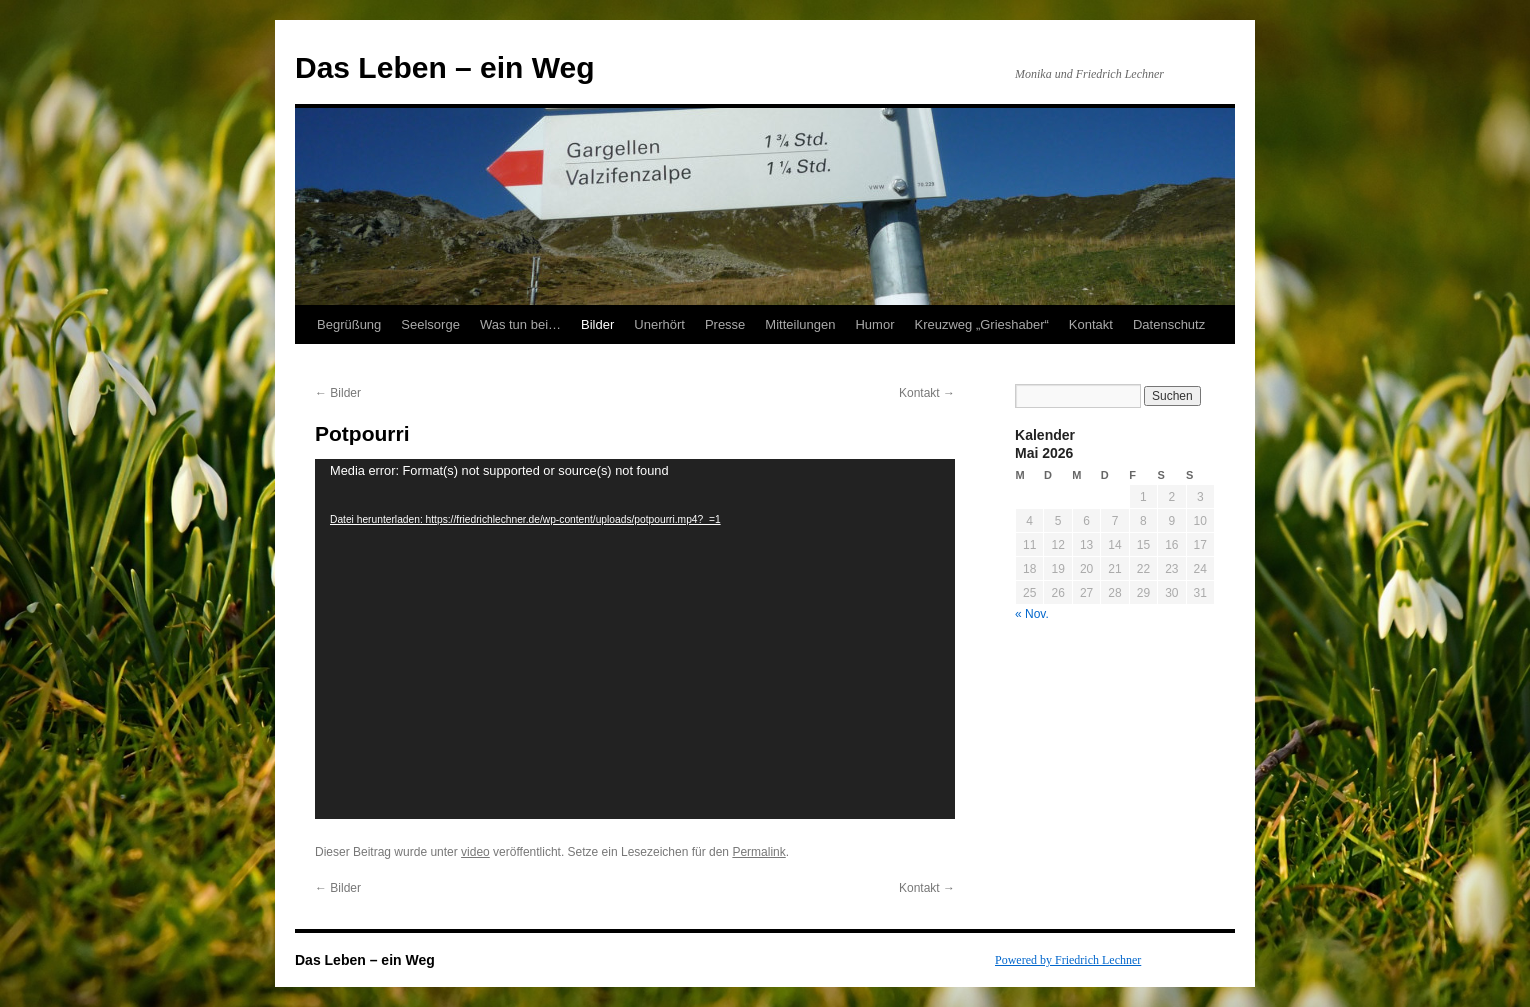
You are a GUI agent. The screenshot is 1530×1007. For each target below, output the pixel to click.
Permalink (758, 852)
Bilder (597, 324)
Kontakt (1091, 324)
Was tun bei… (520, 324)
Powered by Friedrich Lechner (1068, 960)
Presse (725, 324)
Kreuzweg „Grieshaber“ (981, 324)
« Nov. (1032, 614)
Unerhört (659, 324)
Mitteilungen (800, 324)
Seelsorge (430, 324)
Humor (874, 324)
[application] (635, 639)
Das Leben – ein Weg (445, 67)
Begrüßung (349, 324)
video (475, 852)
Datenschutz (1169, 324)
